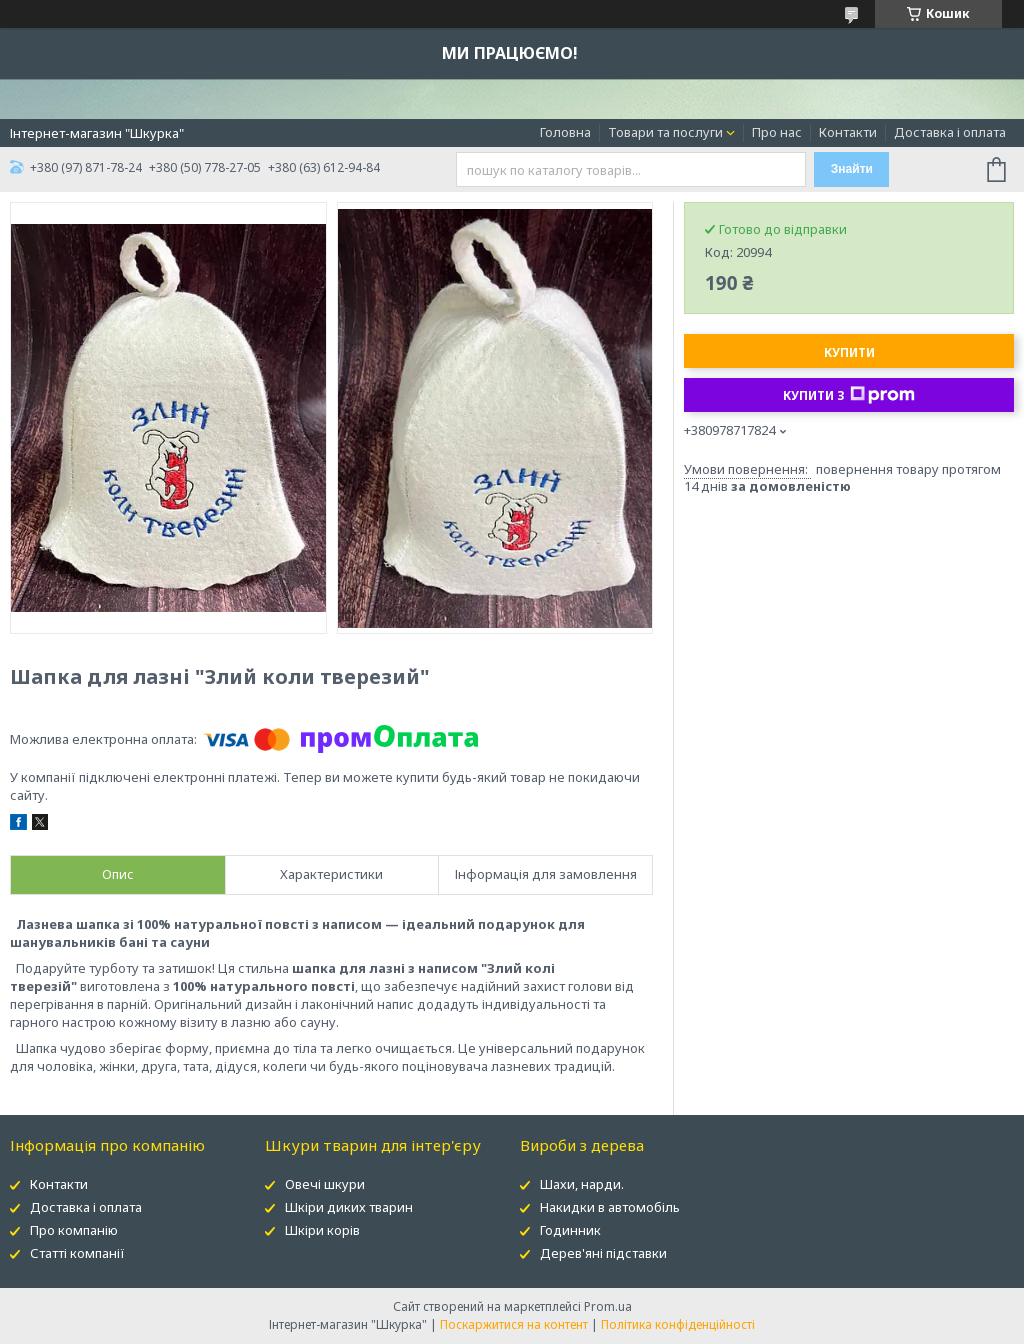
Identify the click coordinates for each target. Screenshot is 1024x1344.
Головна (565, 132)
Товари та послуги (665, 132)
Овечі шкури (325, 1184)
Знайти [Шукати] (852, 169)
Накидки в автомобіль (610, 1207)
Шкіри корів (322, 1230)
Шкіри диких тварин (349, 1207)
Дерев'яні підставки (603, 1253)
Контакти (848, 132)
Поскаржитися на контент (514, 1324)
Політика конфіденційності (678, 1324)
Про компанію (74, 1230)
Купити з (849, 395)
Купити (849, 352)
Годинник (570, 1230)
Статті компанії (77, 1253)
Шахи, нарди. (582, 1184)
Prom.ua (608, 1306)
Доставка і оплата (950, 132)
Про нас (777, 132)
